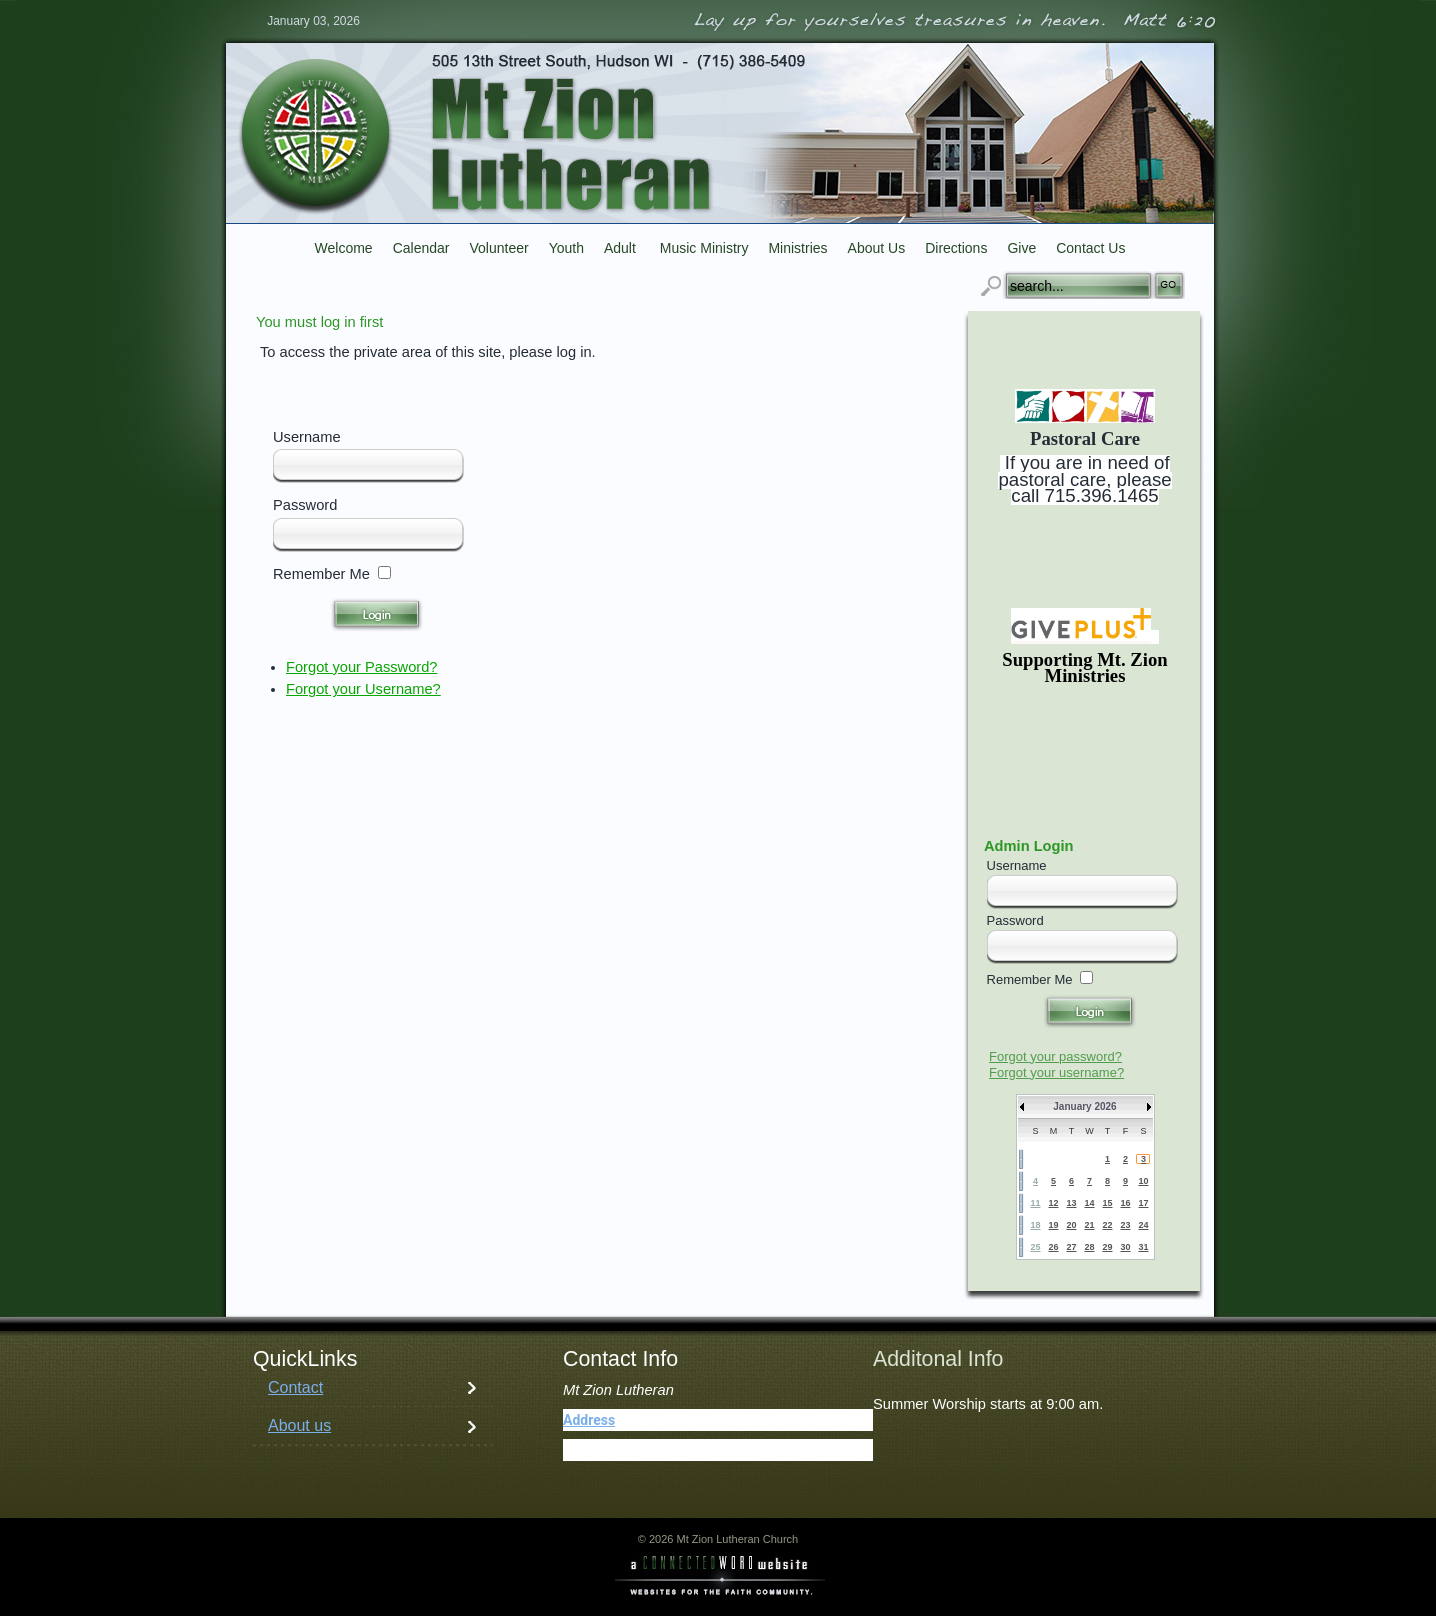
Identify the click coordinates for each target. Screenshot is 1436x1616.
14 (1089, 1203)
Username (307, 437)
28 (1089, 1247)
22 (1107, 1225)
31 (1143, 1247)
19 (1053, 1225)
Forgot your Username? (363, 689)
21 (1089, 1225)
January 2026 (1084, 1106)
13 (1071, 1203)
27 (1071, 1247)
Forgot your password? (1055, 1056)
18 (1035, 1225)
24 (1143, 1225)
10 (1143, 1181)
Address (589, 1420)
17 (1143, 1203)
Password (305, 505)
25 (1035, 1247)
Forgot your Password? (362, 667)
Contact (295, 1387)
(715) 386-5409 (659, 1450)
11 (1035, 1203)
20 (1071, 1225)
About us (299, 1425)
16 (1125, 1203)
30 (1125, 1247)
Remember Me (321, 574)
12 (1053, 1203)
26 (1053, 1247)
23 (1125, 1225)
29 (1107, 1247)
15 (1107, 1203)
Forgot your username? (1056, 1072)
